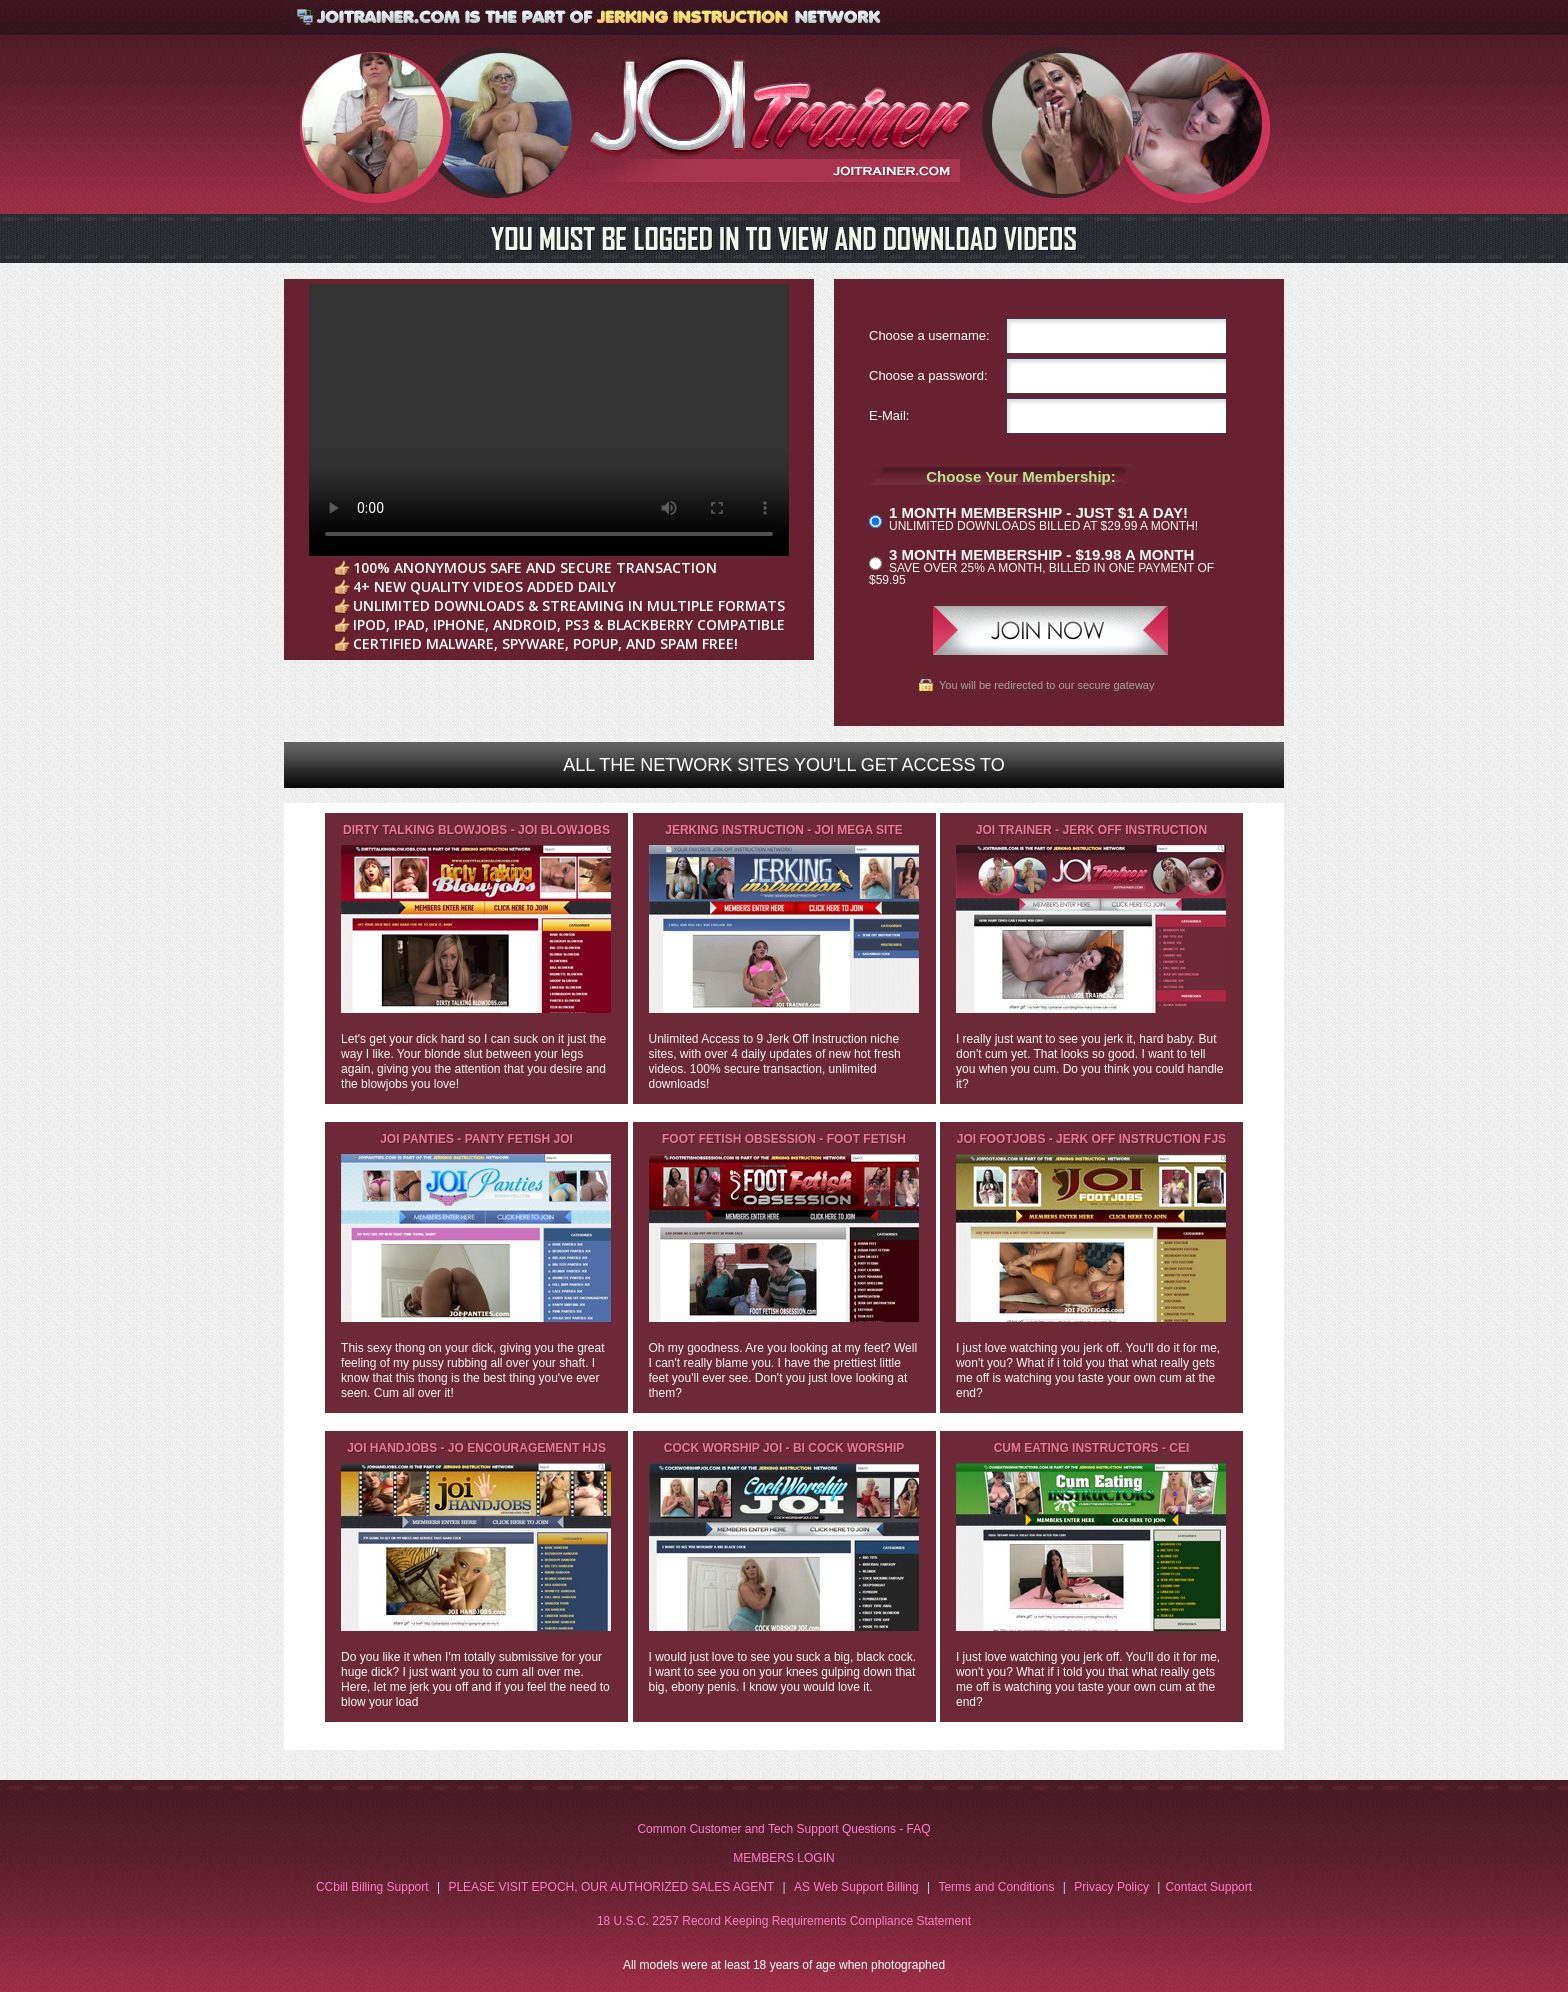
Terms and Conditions (996, 1887)
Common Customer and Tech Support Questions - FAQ (783, 1829)
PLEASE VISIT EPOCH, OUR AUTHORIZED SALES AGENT (611, 1887)
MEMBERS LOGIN (783, 1858)
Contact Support (1208, 1887)
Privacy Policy (1111, 1887)
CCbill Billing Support (372, 1887)
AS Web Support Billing (856, 1887)
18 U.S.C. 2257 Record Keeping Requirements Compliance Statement (784, 1921)
